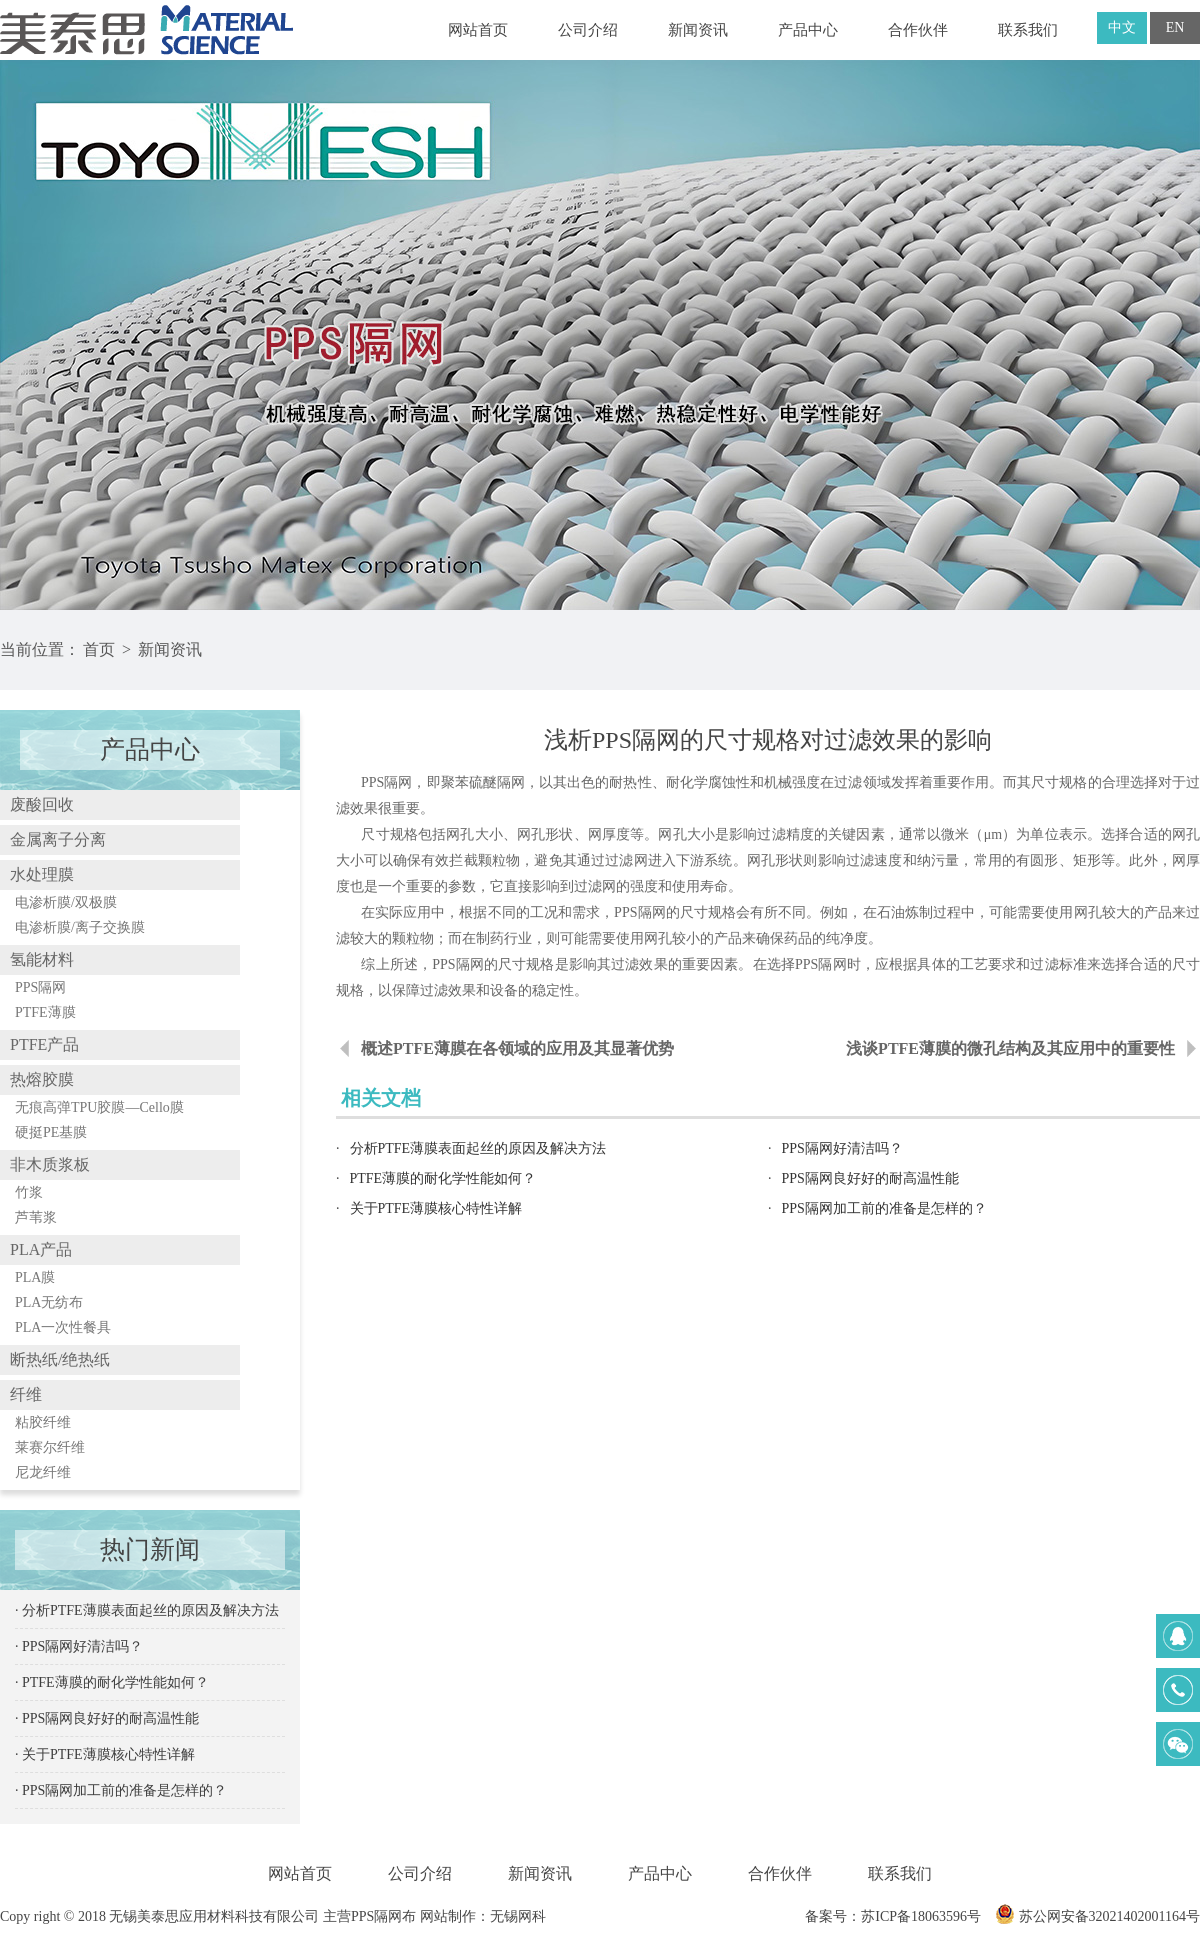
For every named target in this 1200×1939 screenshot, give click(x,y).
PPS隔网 (40, 987)
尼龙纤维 (43, 1472)
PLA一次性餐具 (63, 1327)
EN (1175, 27)
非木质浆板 (50, 1164)
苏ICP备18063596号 (921, 1916)
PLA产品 (41, 1249)
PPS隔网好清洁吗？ (842, 1148)
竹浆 (29, 1192)
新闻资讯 (698, 30)
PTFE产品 (44, 1044)
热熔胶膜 (42, 1079)
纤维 (26, 1394)
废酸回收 (42, 804)
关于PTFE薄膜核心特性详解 (436, 1208)
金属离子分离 (58, 839)
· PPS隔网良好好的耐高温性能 (107, 1718)
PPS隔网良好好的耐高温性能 (870, 1178)
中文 (1122, 27)
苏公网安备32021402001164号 (1097, 1916)
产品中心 (808, 30)
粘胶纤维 (43, 1422)
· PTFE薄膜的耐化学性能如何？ (112, 1682)
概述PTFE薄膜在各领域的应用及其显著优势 (517, 1048)
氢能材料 (42, 959)
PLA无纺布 (49, 1302)
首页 (99, 649)
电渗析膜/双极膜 (66, 902)
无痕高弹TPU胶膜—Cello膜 (99, 1107)
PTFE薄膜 (45, 1012)
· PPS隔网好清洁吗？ (79, 1646)
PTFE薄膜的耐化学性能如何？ (443, 1178)
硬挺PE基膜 (51, 1132)
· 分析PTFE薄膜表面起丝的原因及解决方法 (147, 1610)
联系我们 (1028, 30)
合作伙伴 (918, 30)
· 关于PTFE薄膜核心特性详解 (105, 1754)
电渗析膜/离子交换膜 (80, 927)
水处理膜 (42, 874)
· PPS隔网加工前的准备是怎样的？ (121, 1790)
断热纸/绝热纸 (60, 1359)
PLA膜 (35, 1277)
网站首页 (478, 30)
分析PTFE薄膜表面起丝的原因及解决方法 (478, 1148)
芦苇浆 (36, 1217)
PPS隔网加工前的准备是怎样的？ (884, 1208)
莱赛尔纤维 (50, 1447)
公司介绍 (588, 30)
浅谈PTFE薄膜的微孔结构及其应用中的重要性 (1010, 1048)
